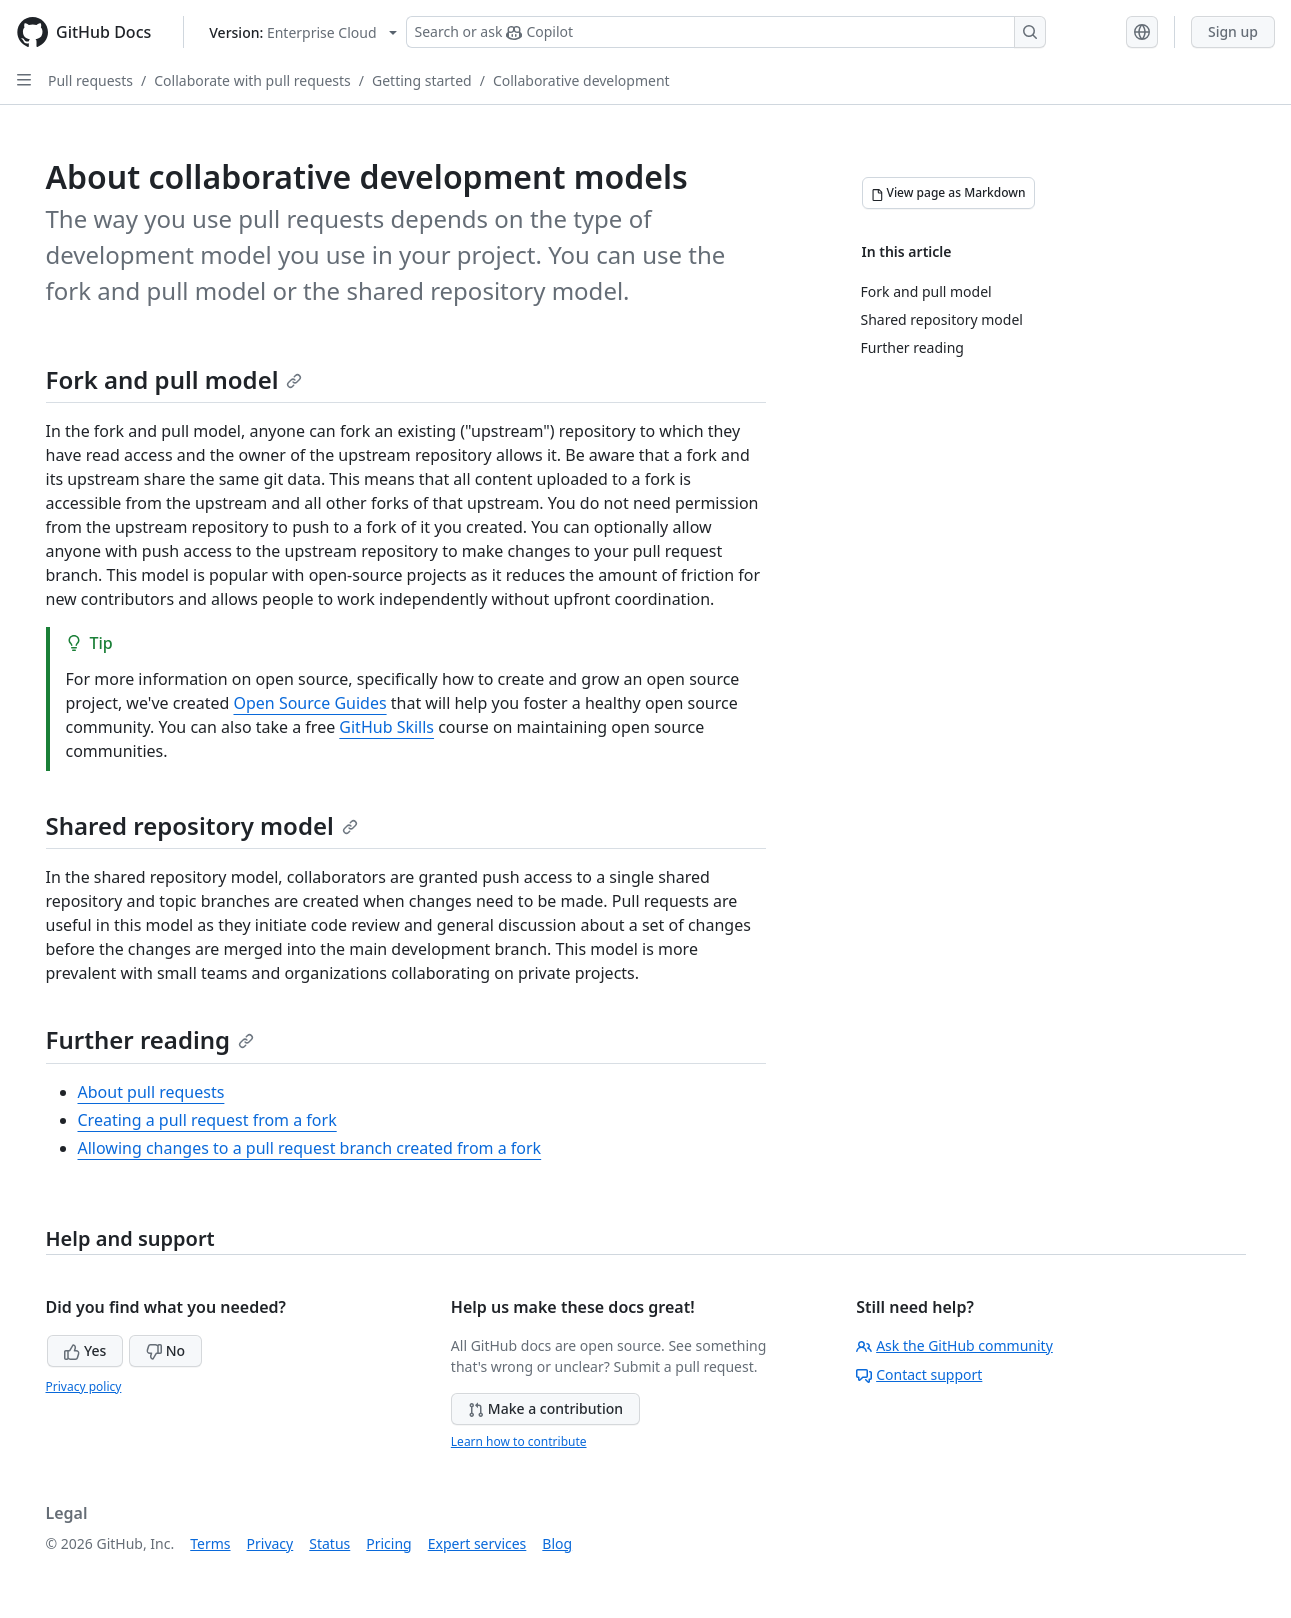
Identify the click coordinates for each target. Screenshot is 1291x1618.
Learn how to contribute (519, 1441)
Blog (557, 1543)
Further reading (150, 1039)
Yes (85, 1350)
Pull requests (90, 80)
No (165, 1350)
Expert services (477, 1543)
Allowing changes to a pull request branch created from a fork (310, 1148)
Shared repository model (202, 825)
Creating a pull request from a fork (207, 1120)
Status (329, 1543)
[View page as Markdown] (948, 193)
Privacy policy (84, 1386)
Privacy (270, 1543)
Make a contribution (545, 1408)
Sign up (1233, 31)
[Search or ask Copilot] (726, 32)
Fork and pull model (174, 379)
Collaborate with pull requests (252, 80)
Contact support (919, 1374)
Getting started (422, 80)
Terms (210, 1543)
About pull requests (151, 1092)
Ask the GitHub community (954, 1345)
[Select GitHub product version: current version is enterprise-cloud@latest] (302, 32)
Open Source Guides (309, 703)
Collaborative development (581, 80)
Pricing (388, 1543)
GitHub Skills (386, 727)
